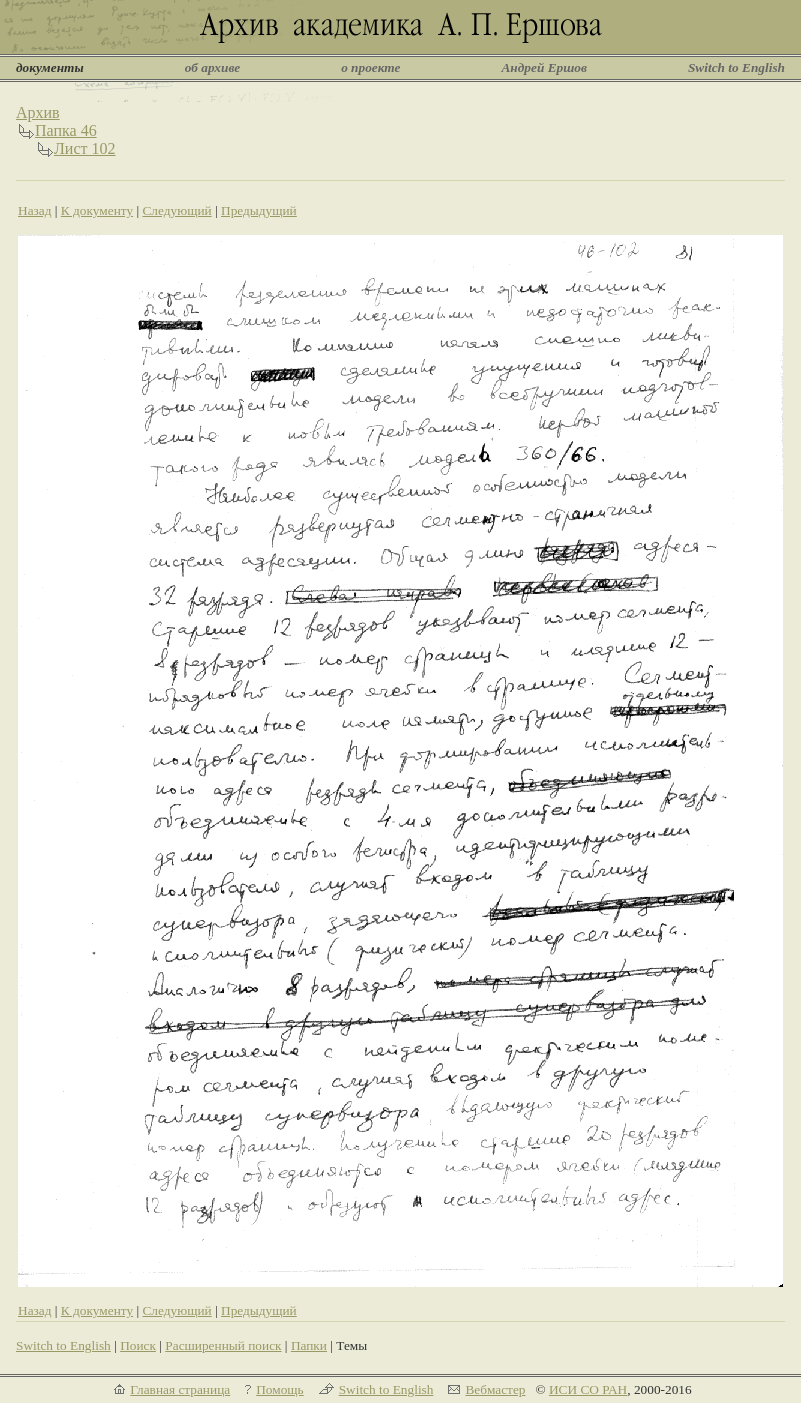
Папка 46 (66, 130)
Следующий (176, 210)
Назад (35, 210)
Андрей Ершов (544, 67)
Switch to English (736, 67)
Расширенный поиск (223, 1345)
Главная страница (180, 1389)
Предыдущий (259, 210)
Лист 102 (85, 148)
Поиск (138, 1345)
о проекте (370, 67)
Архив (38, 112)
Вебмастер (495, 1389)
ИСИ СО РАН (588, 1389)
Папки (309, 1345)
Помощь (279, 1389)
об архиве (213, 67)
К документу (97, 210)
